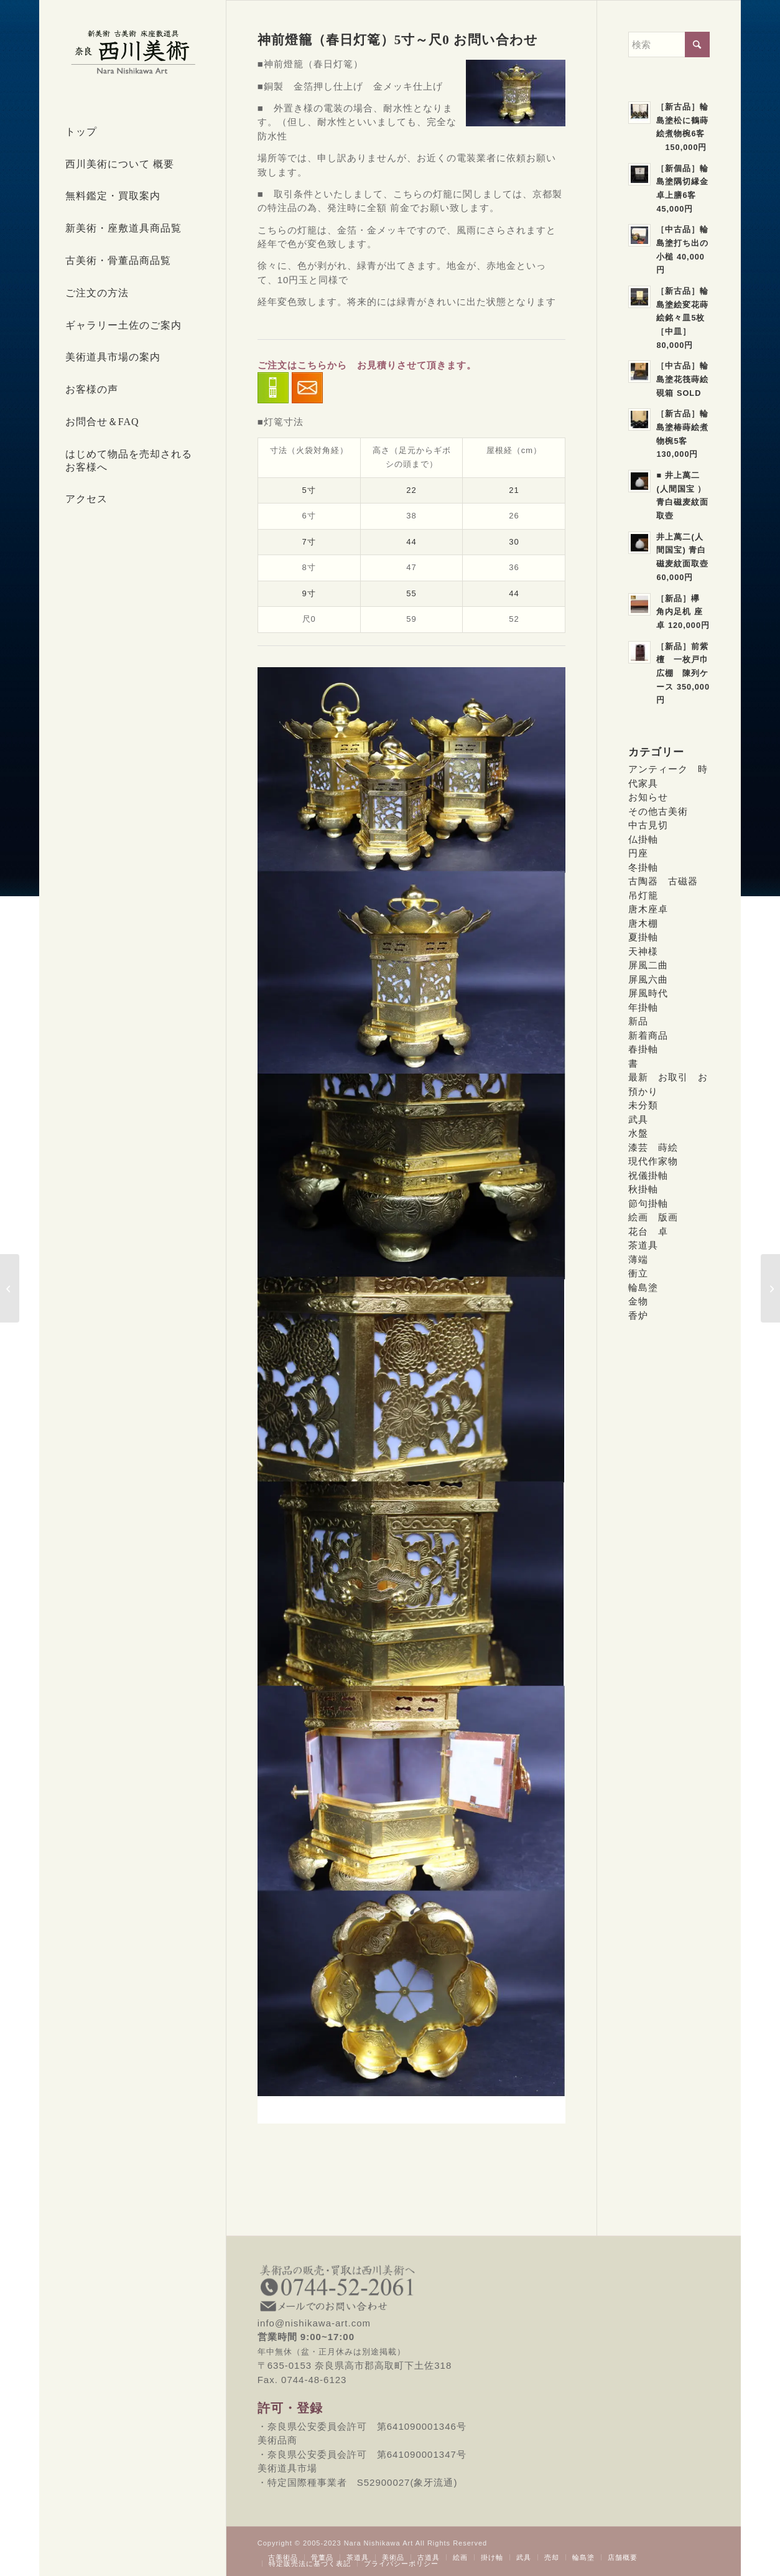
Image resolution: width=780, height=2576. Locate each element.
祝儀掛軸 (648, 1175)
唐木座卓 (648, 909)
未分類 (643, 1105)
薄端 (638, 1259)
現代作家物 (653, 1161)
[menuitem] (132, 132)
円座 (638, 853)
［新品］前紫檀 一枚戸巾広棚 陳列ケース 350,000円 (683, 673)
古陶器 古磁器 (663, 881)
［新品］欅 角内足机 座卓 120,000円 (683, 612)
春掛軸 (643, 1049)
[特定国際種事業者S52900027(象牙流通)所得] (9, 1288)
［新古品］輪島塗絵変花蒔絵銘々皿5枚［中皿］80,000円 (682, 318)
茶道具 (643, 1245)
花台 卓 (648, 1231)
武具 (638, 1119)
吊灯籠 (643, 895)
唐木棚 (643, 923)
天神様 (643, 951)
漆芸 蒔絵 (653, 1147)
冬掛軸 (643, 867)
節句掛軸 (648, 1203)
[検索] (669, 44)
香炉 (638, 1315)
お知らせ (648, 797)
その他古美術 (658, 811)
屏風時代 (648, 993)
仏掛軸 (643, 839)
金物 (638, 1301)
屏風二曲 (648, 965)
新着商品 (648, 1035)
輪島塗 (643, 1287)
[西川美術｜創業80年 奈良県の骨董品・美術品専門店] (132, 51)
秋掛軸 (643, 1189)
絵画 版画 (653, 1217)
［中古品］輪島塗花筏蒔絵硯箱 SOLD (682, 379)
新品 (638, 1021)
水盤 (638, 1133)
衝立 (638, 1273)
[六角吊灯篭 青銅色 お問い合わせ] (770, 1288)
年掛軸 (643, 1007)
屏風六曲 (648, 979)
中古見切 (648, 825)
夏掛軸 (643, 937)
